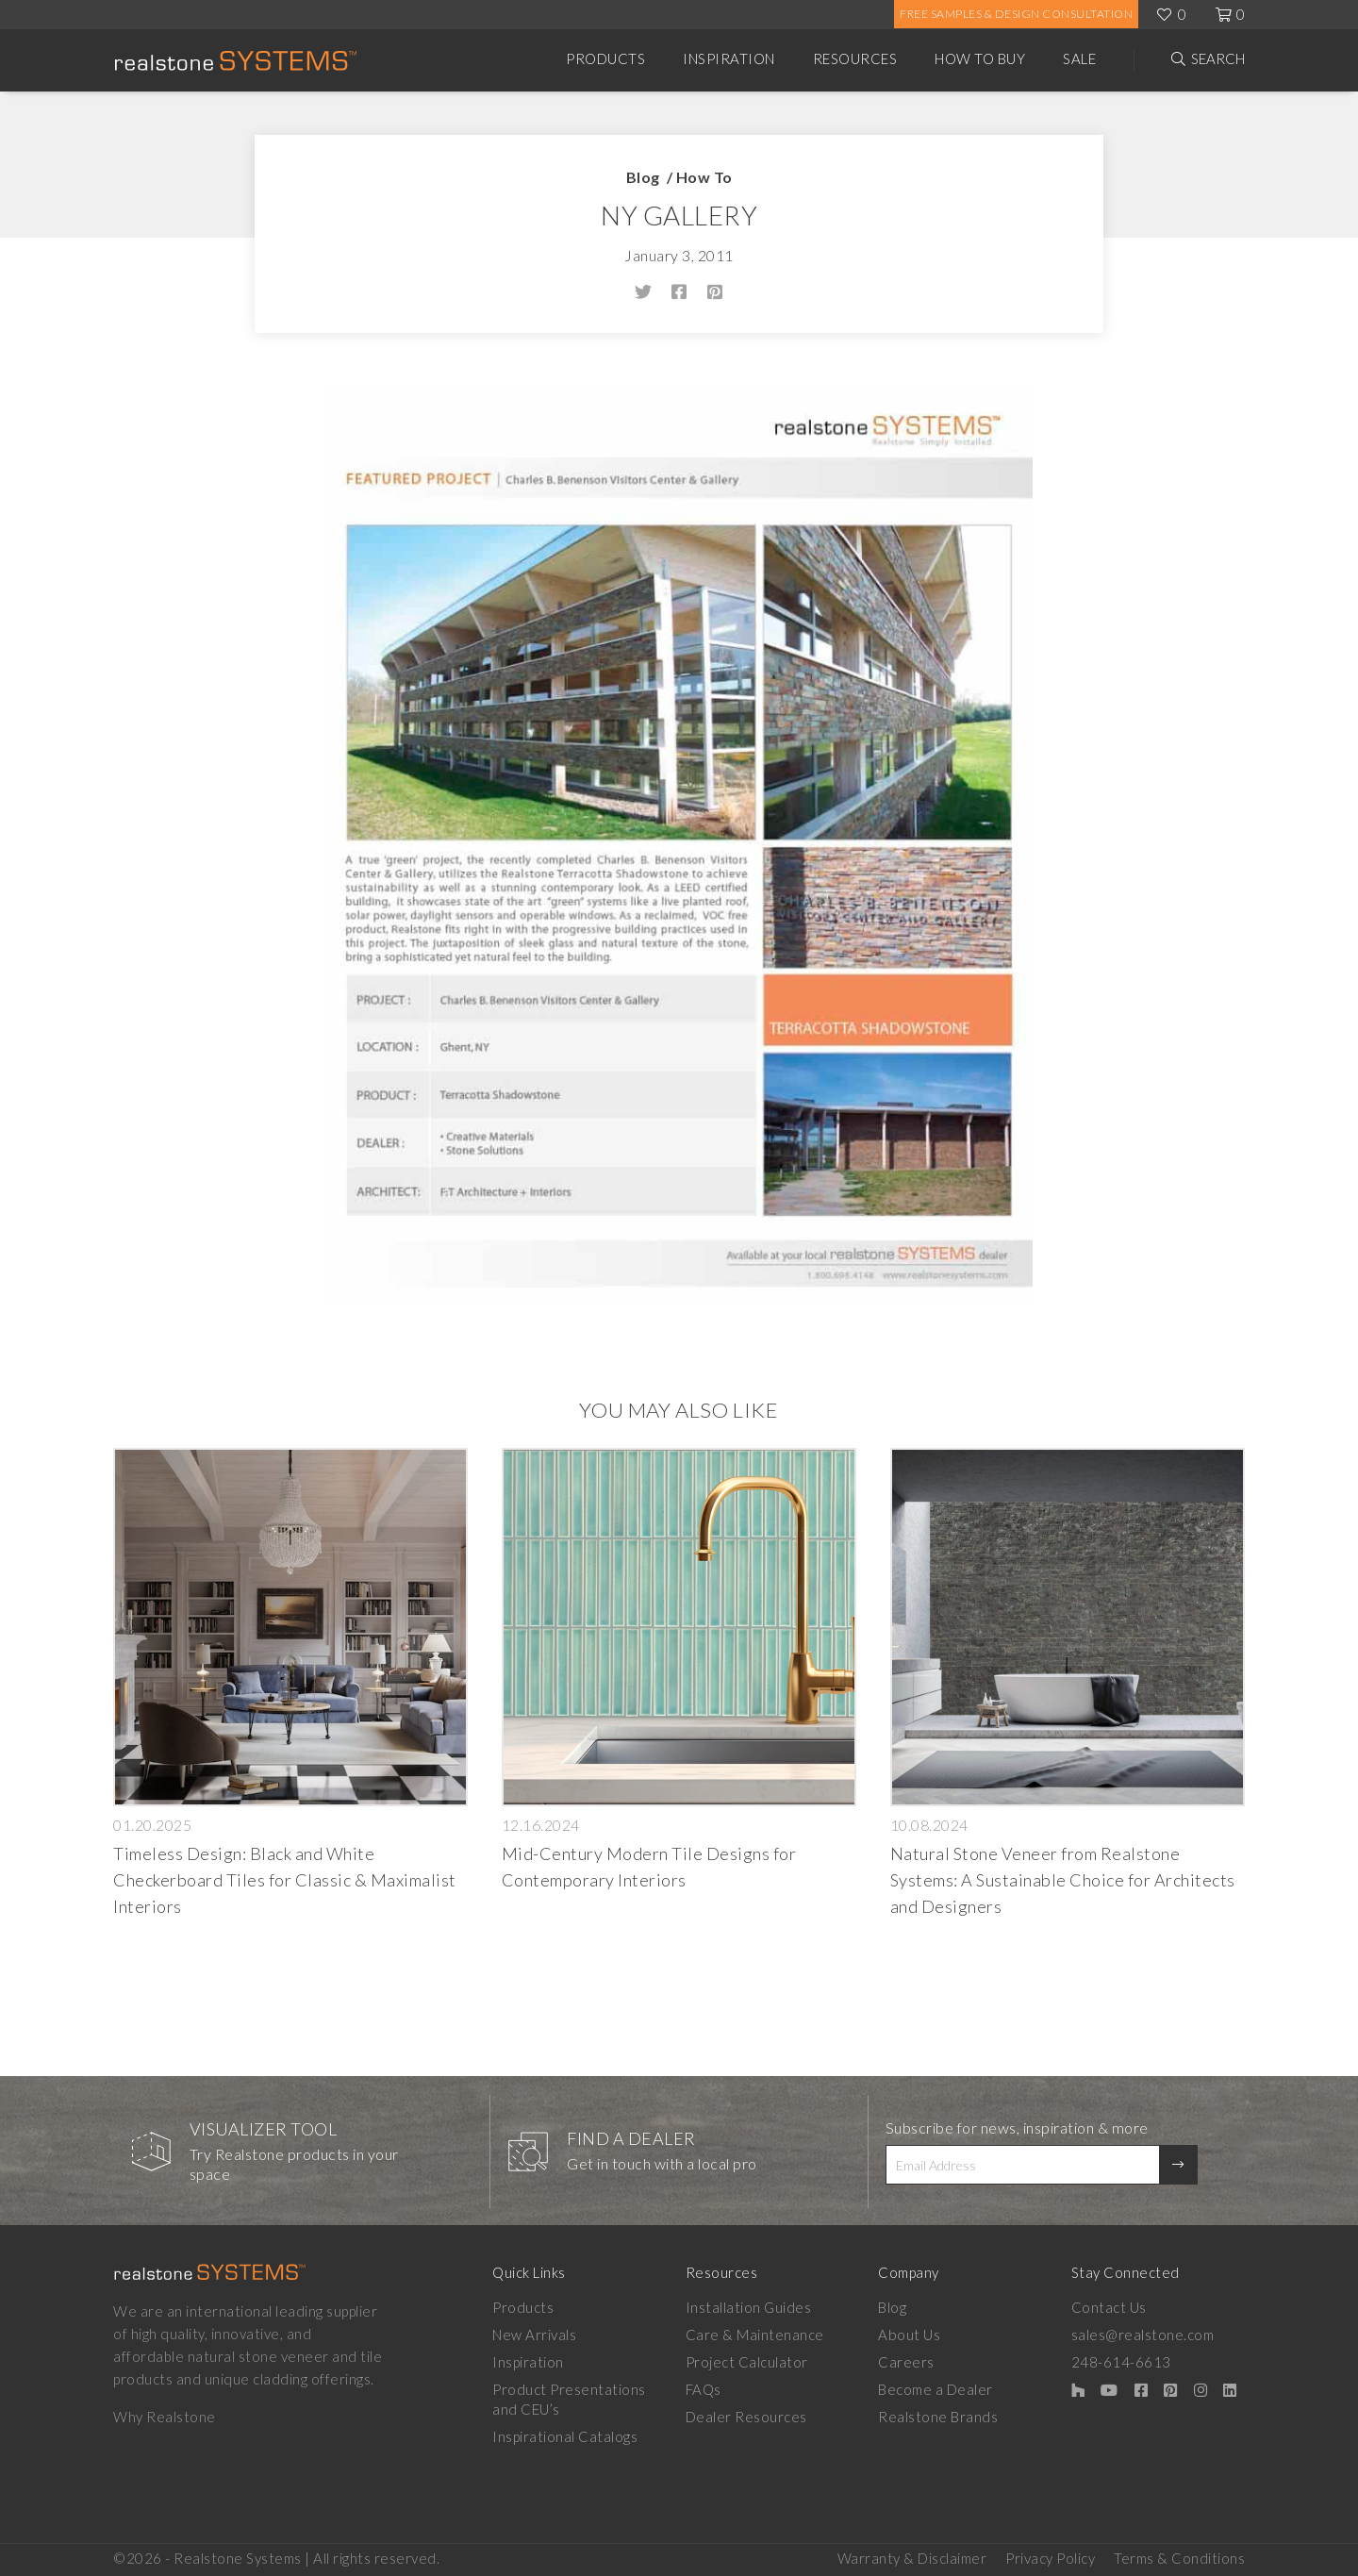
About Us (908, 2334)
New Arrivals (534, 2334)
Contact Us (1109, 2307)
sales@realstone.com (1143, 2334)
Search (1218, 58)
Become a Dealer (935, 2389)
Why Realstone (164, 2416)
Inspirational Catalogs (565, 2436)
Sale (1079, 58)
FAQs (703, 2389)
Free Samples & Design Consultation (1016, 14)
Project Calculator (747, 2361)
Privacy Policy (1050, 2558)
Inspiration (729, 58)
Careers (906, 2361)
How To (704, 177)
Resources (855, 58)
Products (605, 58)
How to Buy (980, 58)
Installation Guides (749, 2307)
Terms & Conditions (1179, 2558)
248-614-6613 (1121, 2361)
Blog (643, 177)
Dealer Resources (746, 2416)
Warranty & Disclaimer (912, 2558)
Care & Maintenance (755, 2334)
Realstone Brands (938, 2416)
